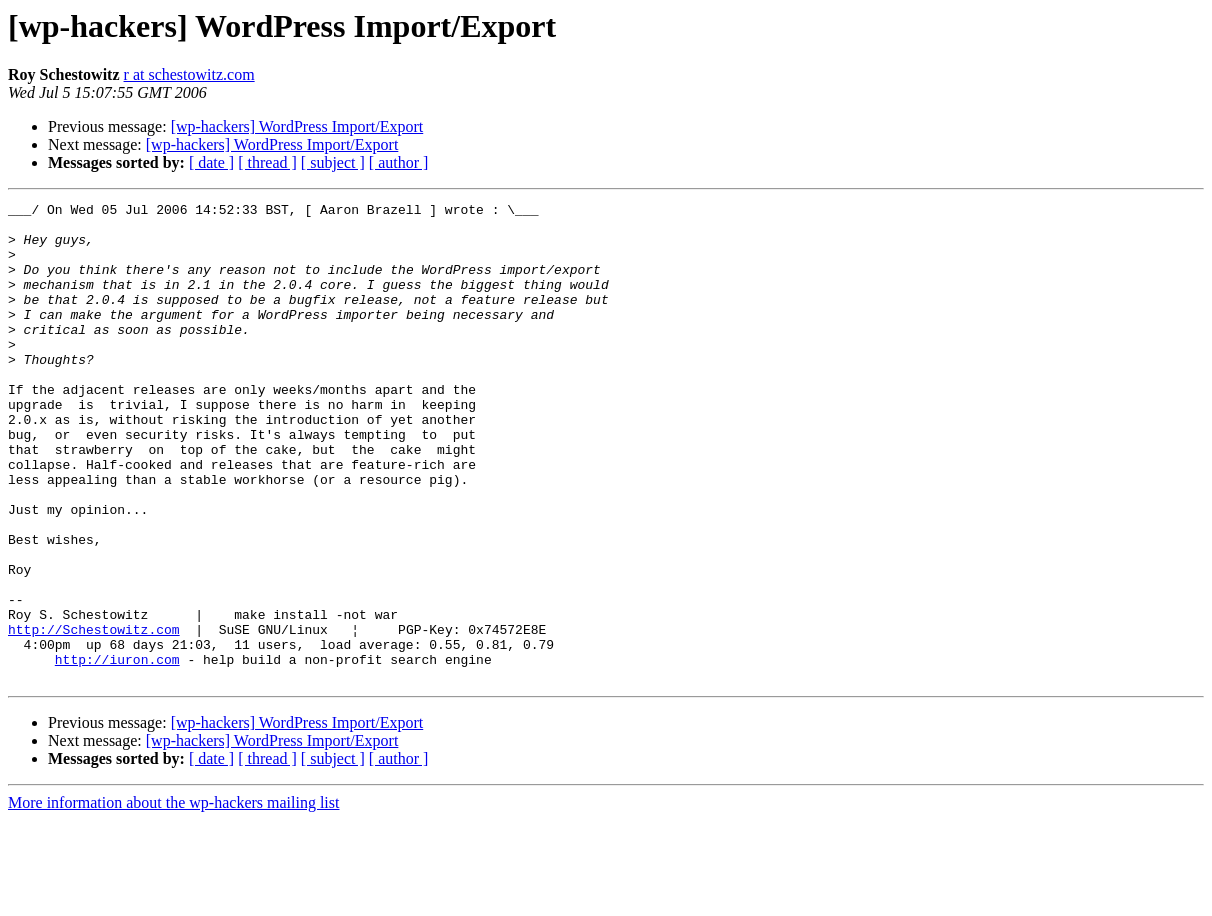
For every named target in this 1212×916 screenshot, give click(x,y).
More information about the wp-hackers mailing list (173, 898)
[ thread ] (267, 162)
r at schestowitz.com (189, 74)
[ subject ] (333, 162)
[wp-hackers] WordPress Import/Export (297, 126)
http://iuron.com (117, 752)
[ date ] (211, 162)
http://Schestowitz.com (94, 716)
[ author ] (399, 162)
